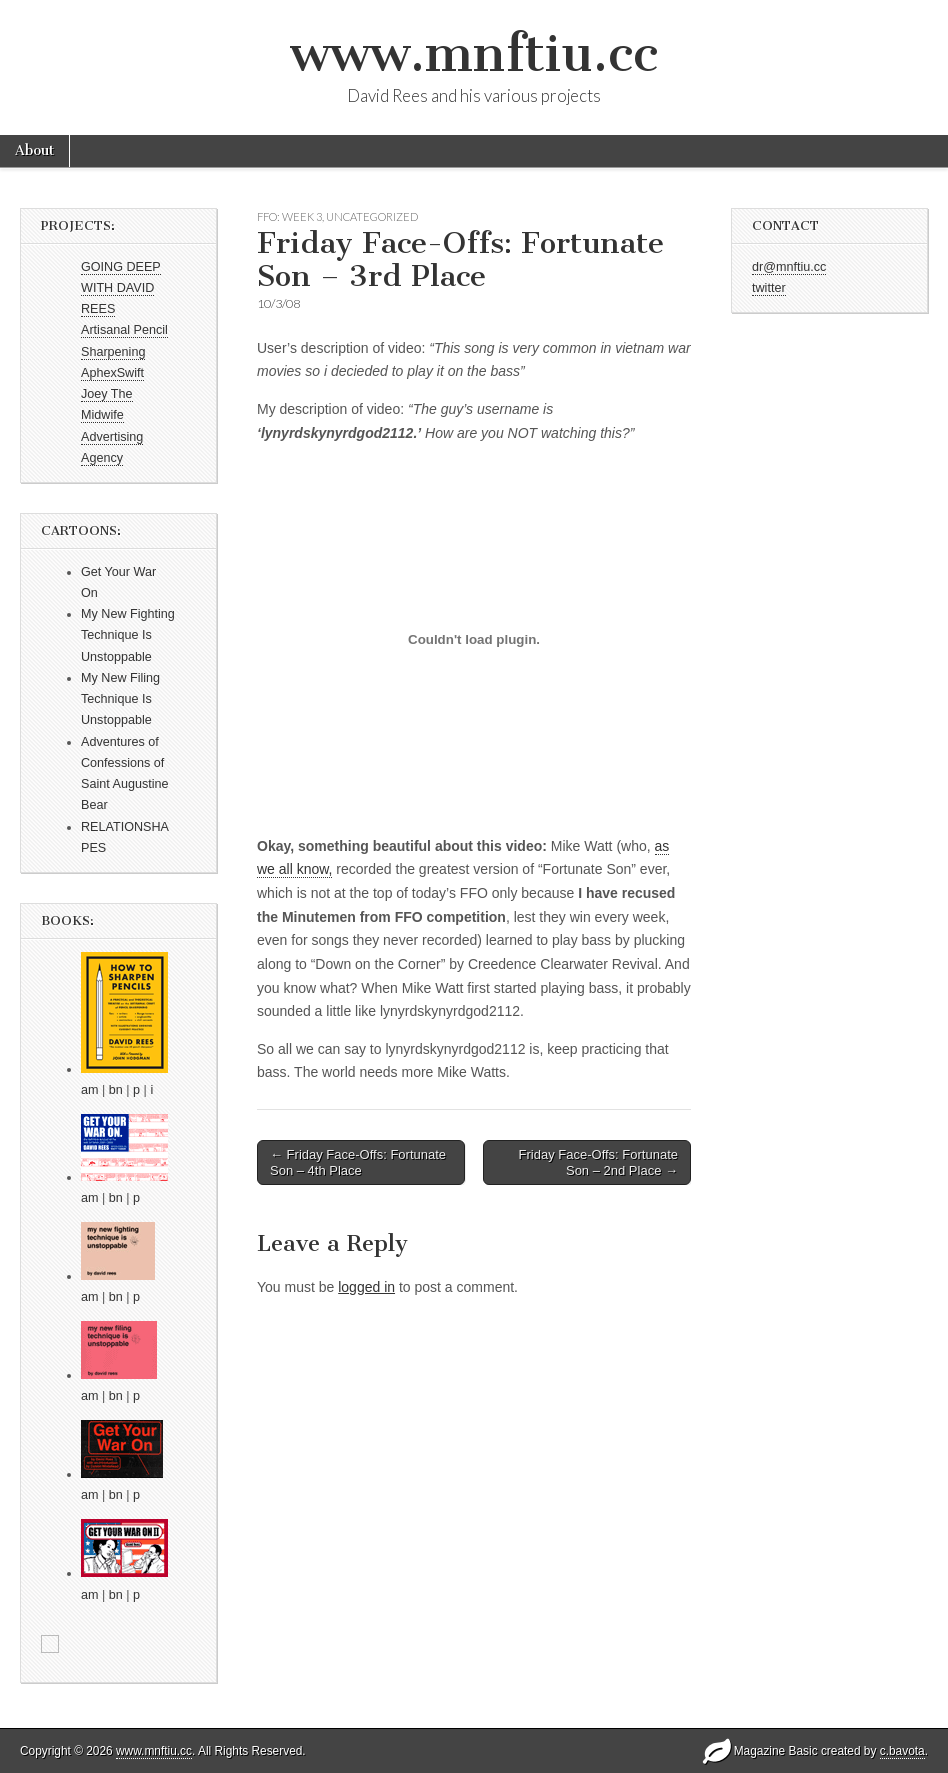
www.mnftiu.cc (474, 53)
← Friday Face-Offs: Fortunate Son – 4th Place (358, 1162)
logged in (366, 1287)
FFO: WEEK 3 (289, 216)
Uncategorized (372, 216)
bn (116, 1090)
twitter (769, 288)
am (90, 1090)
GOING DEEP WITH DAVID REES (121, 288)
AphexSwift (112, 373)
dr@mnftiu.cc (789, 267)
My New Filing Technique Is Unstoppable (120, 699)
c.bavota (902, 1751)
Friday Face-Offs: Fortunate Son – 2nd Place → (598, 1162)
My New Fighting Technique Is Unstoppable (128, 635)
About (34, 150)
